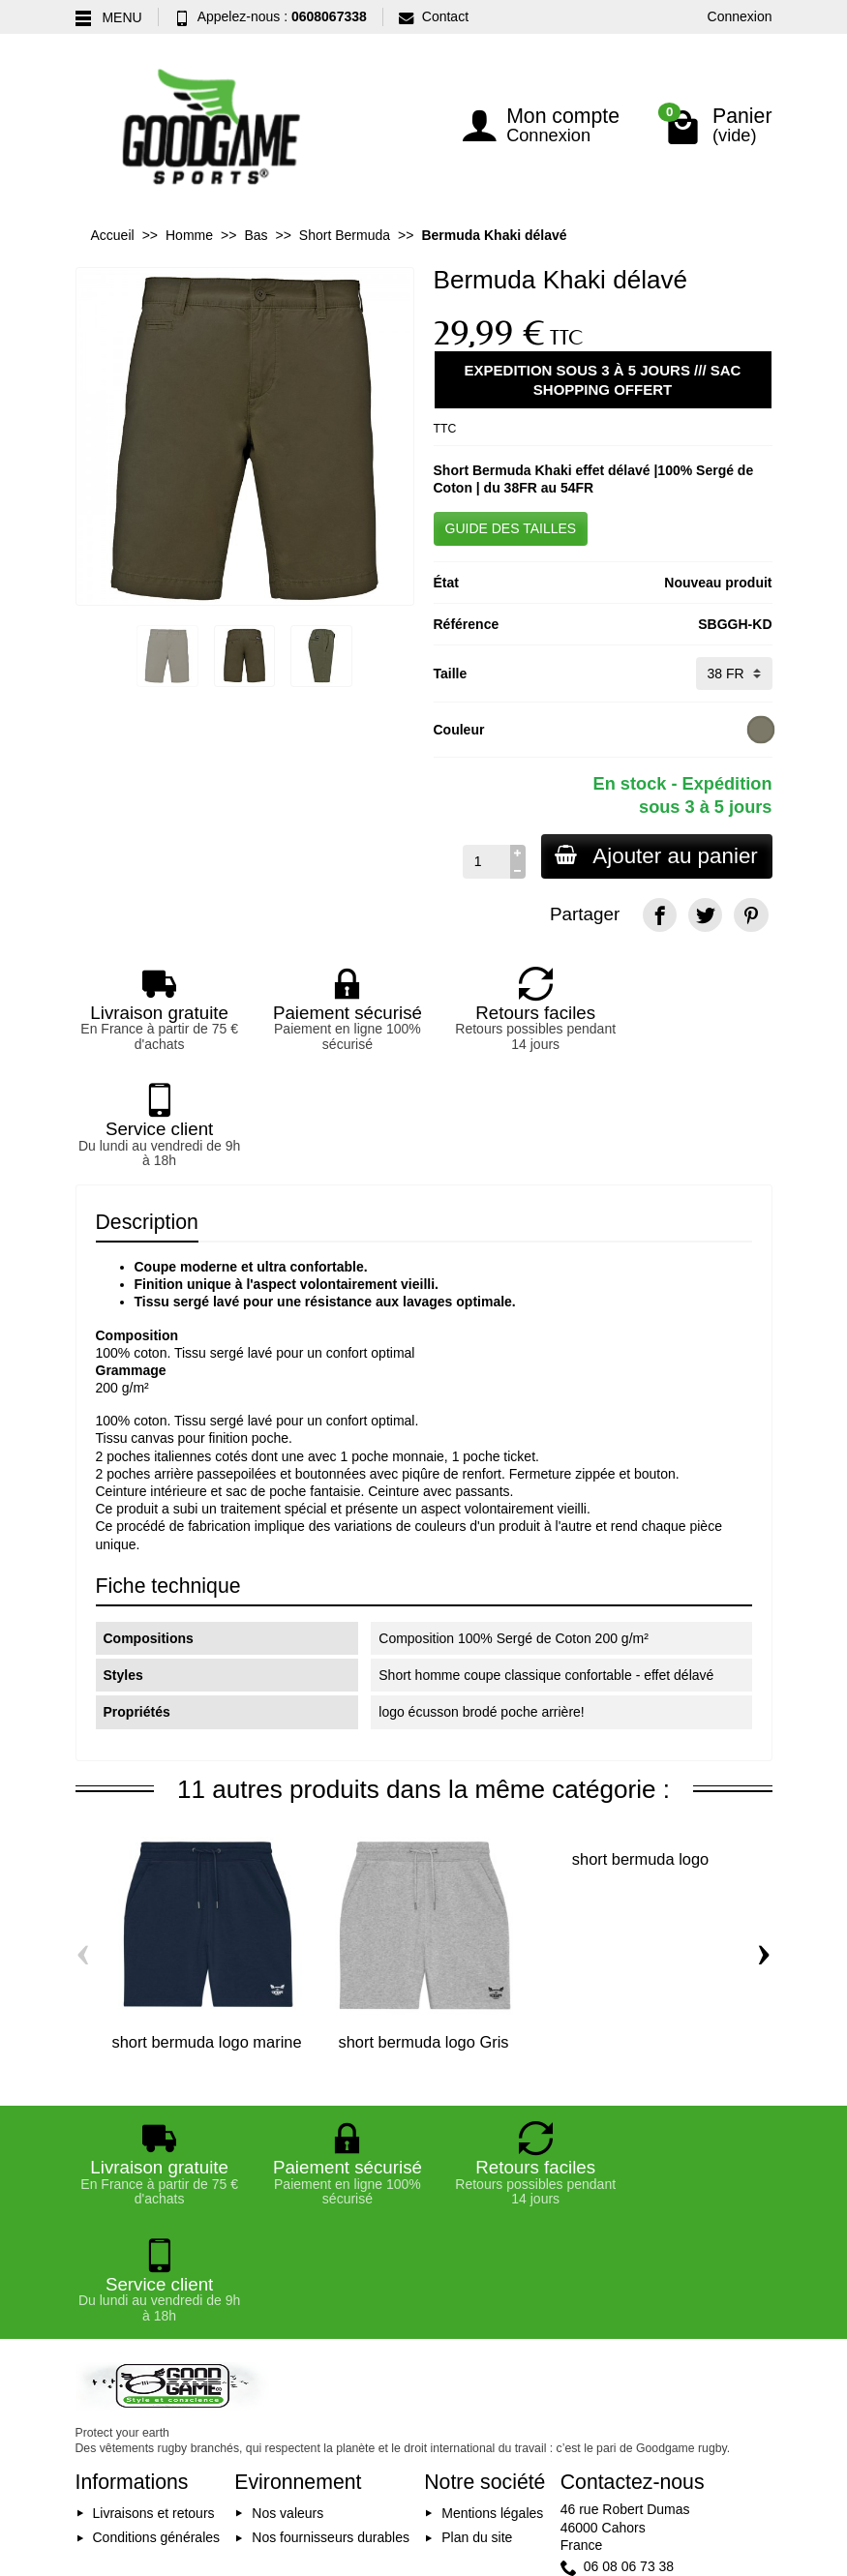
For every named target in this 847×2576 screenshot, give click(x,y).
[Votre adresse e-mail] (426, 2427)
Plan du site (476, 2304)
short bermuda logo (640, 1743)
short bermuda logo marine (206, 1924)
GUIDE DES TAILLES (511, 528)
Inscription (551, 2428)
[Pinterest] (751, 915)
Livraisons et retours (154, 2280)
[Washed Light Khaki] (760, 730)
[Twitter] (705, 915)
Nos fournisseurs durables (330, 2304)
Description (147, 1105)
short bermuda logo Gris (424, 1924)
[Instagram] (751, 2432)
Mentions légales (492, 2280)
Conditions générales (157, 2304)
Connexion (740, 16)
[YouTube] (705, 2432)
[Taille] (734, 673)
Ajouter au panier (655, 856)
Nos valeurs (287, 2280)
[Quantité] (483, 861)
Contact (434, 16)
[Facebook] (660, 915)
